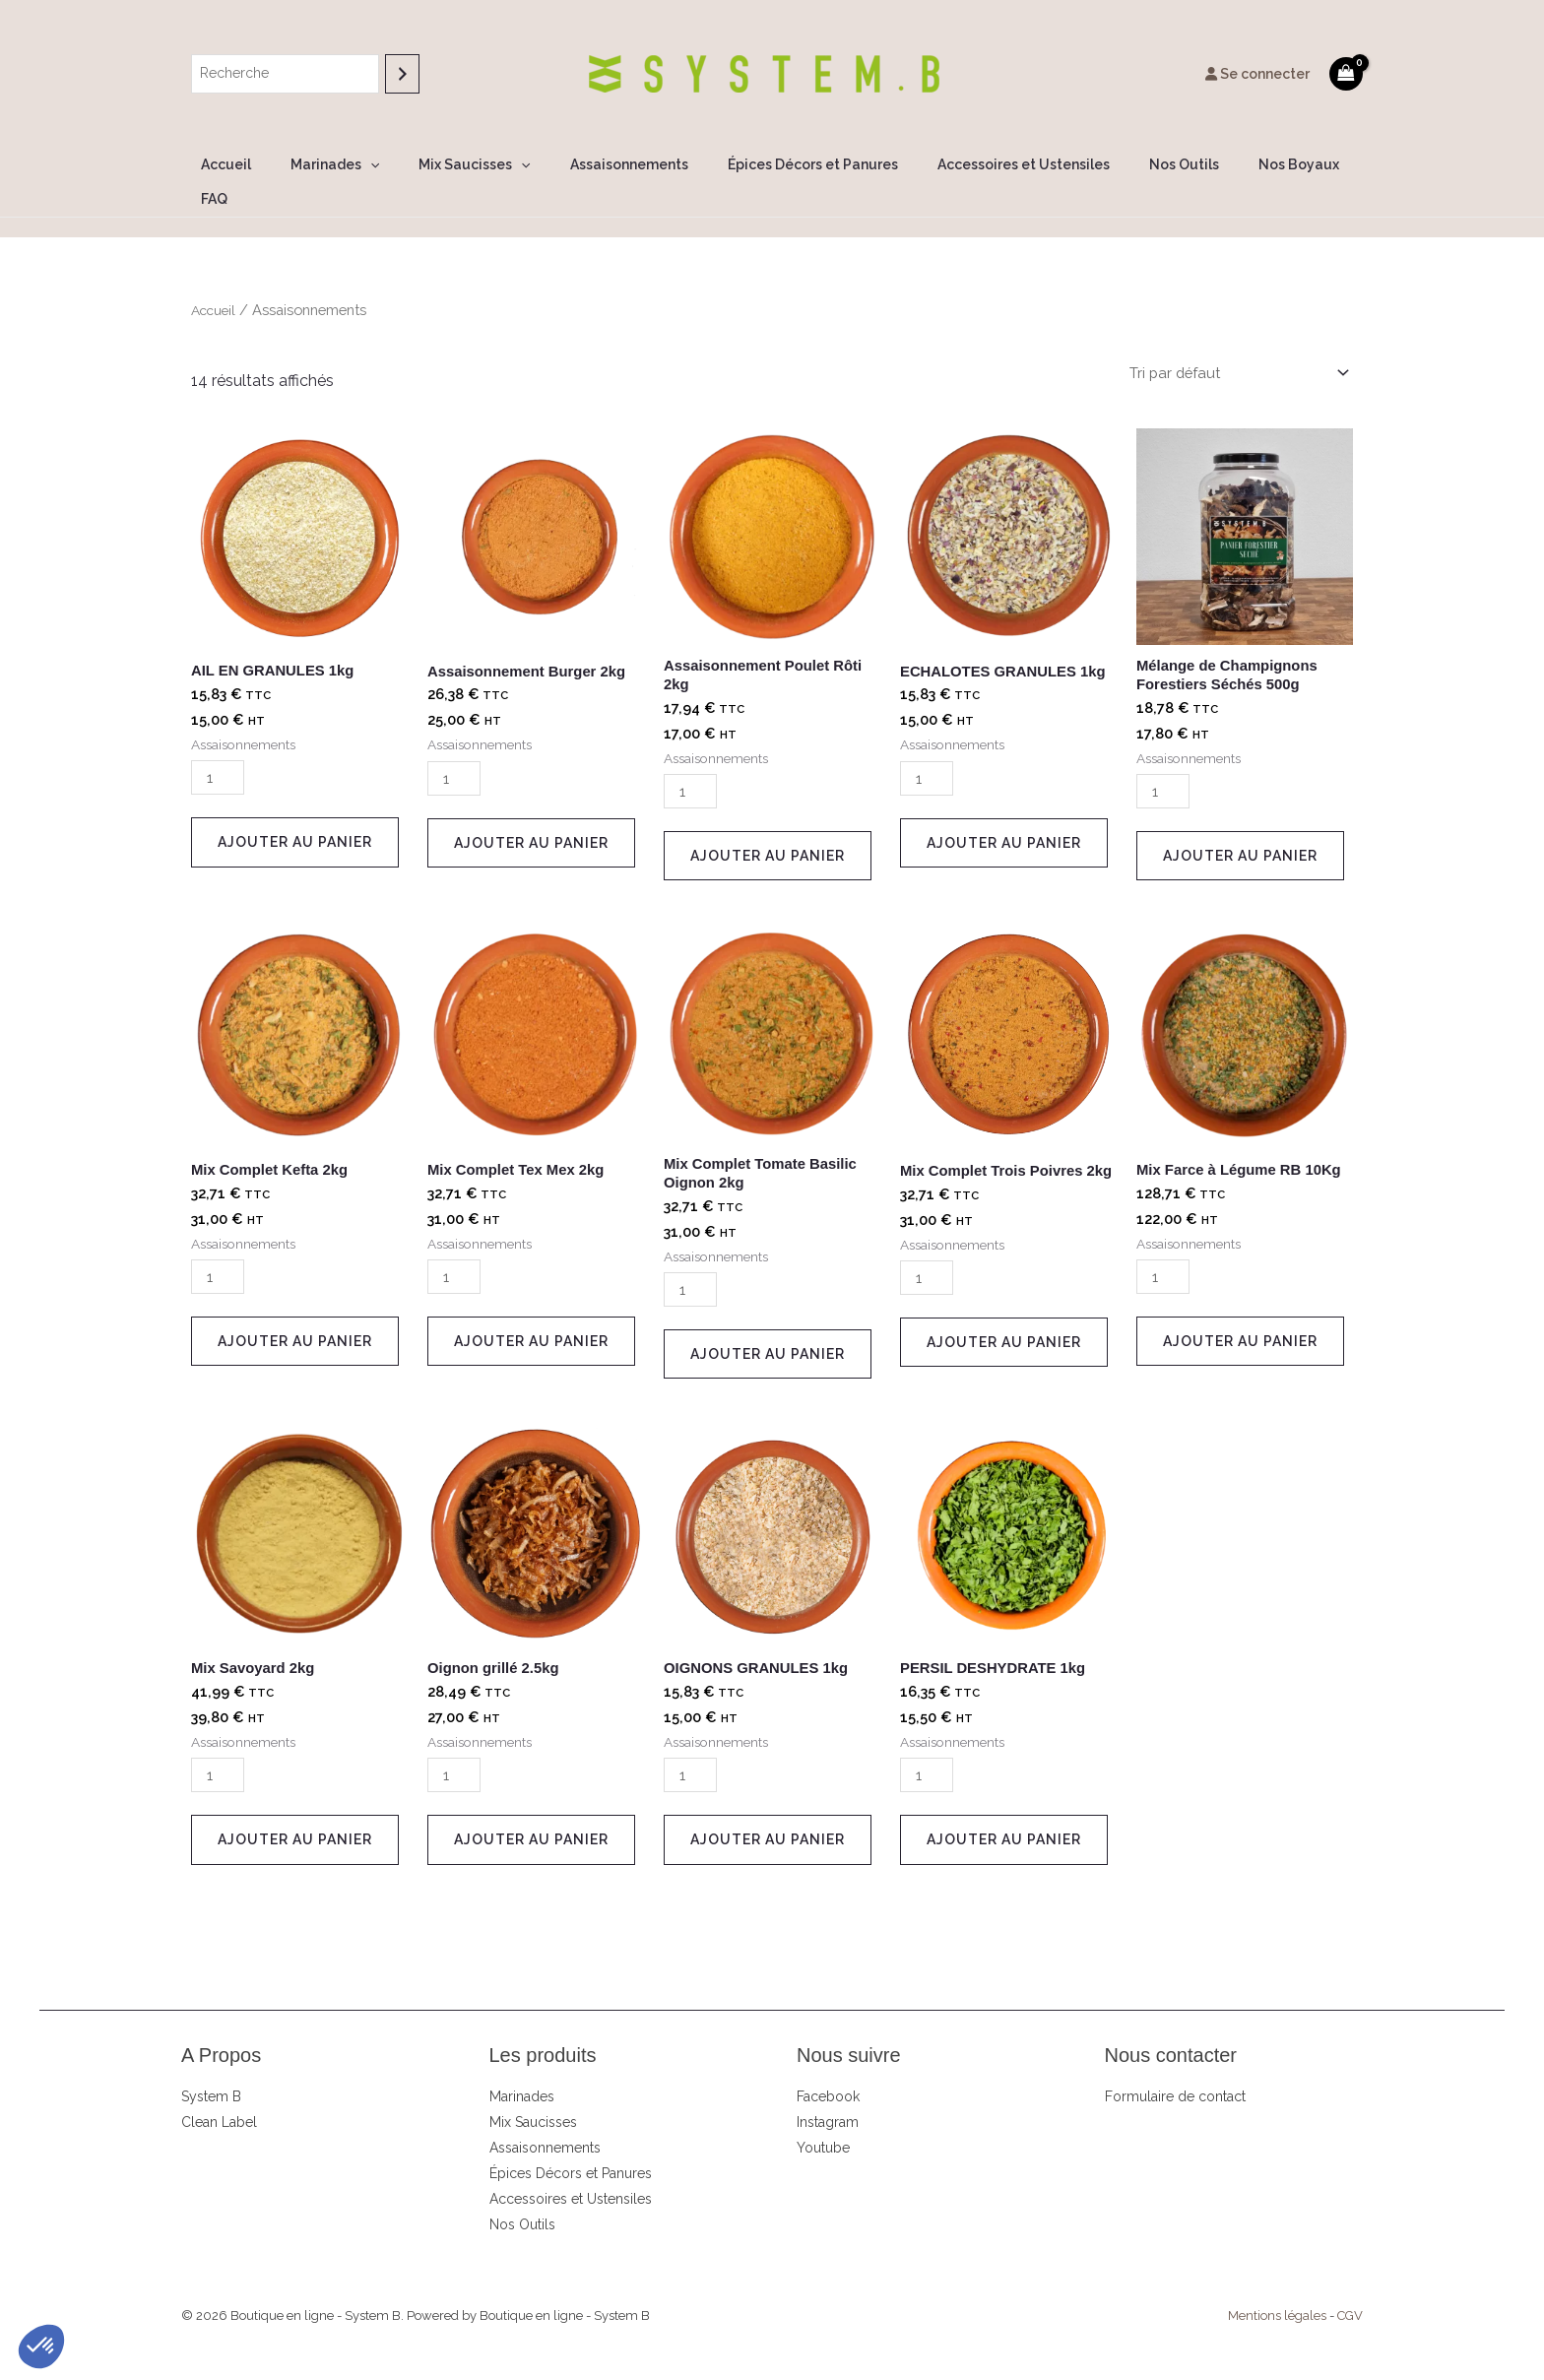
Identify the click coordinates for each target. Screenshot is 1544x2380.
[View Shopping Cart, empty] (1346, 73)
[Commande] (1229, 340)
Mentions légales (1277, 2292)
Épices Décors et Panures (781, 164)
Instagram (828, 2099)
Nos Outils (1129, 164)
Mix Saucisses (467, 165)
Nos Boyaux (1231, 164)
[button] (375, 165)
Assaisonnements (609, 164)
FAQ (1313, 164)
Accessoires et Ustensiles (980, 164)
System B (211, 2074)
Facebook (828, 2074)
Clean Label (219, 2099)
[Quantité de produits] (219, 747)
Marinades (339, 165)
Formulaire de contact (1175, 2074)
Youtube (823, 2125)
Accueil (243, 164)
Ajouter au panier (295, 811)
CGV (1350, 2292)
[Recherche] (402, 73)
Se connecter (1257, 74)
